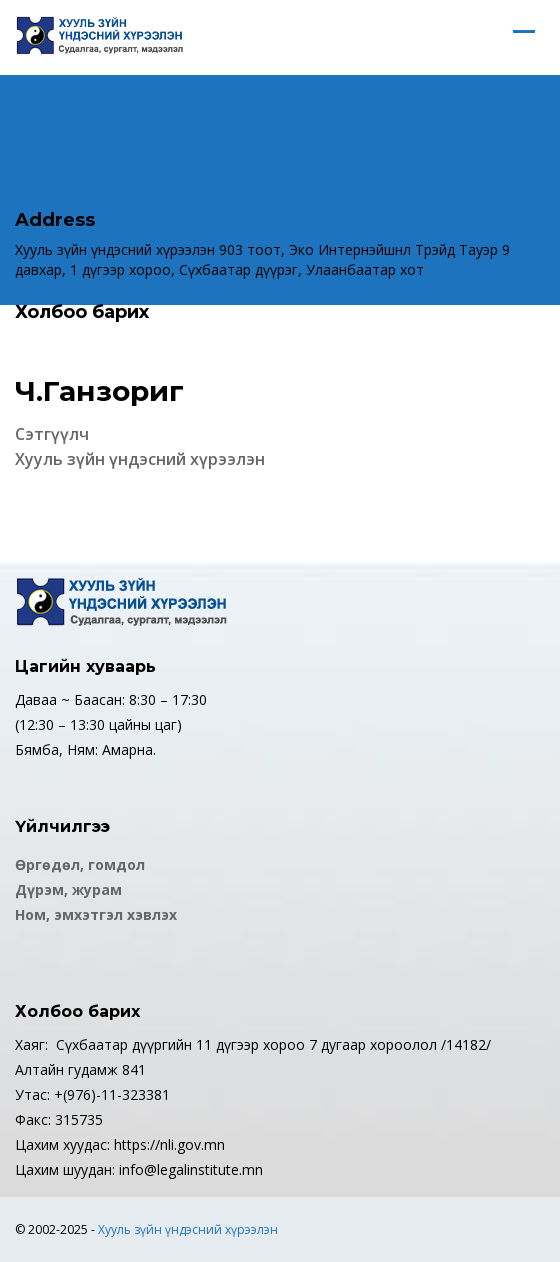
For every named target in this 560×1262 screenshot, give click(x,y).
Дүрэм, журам (68, 889)
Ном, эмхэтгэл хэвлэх (96, 914)
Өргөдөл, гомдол (80, 864)
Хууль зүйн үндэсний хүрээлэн (188, 1229)
